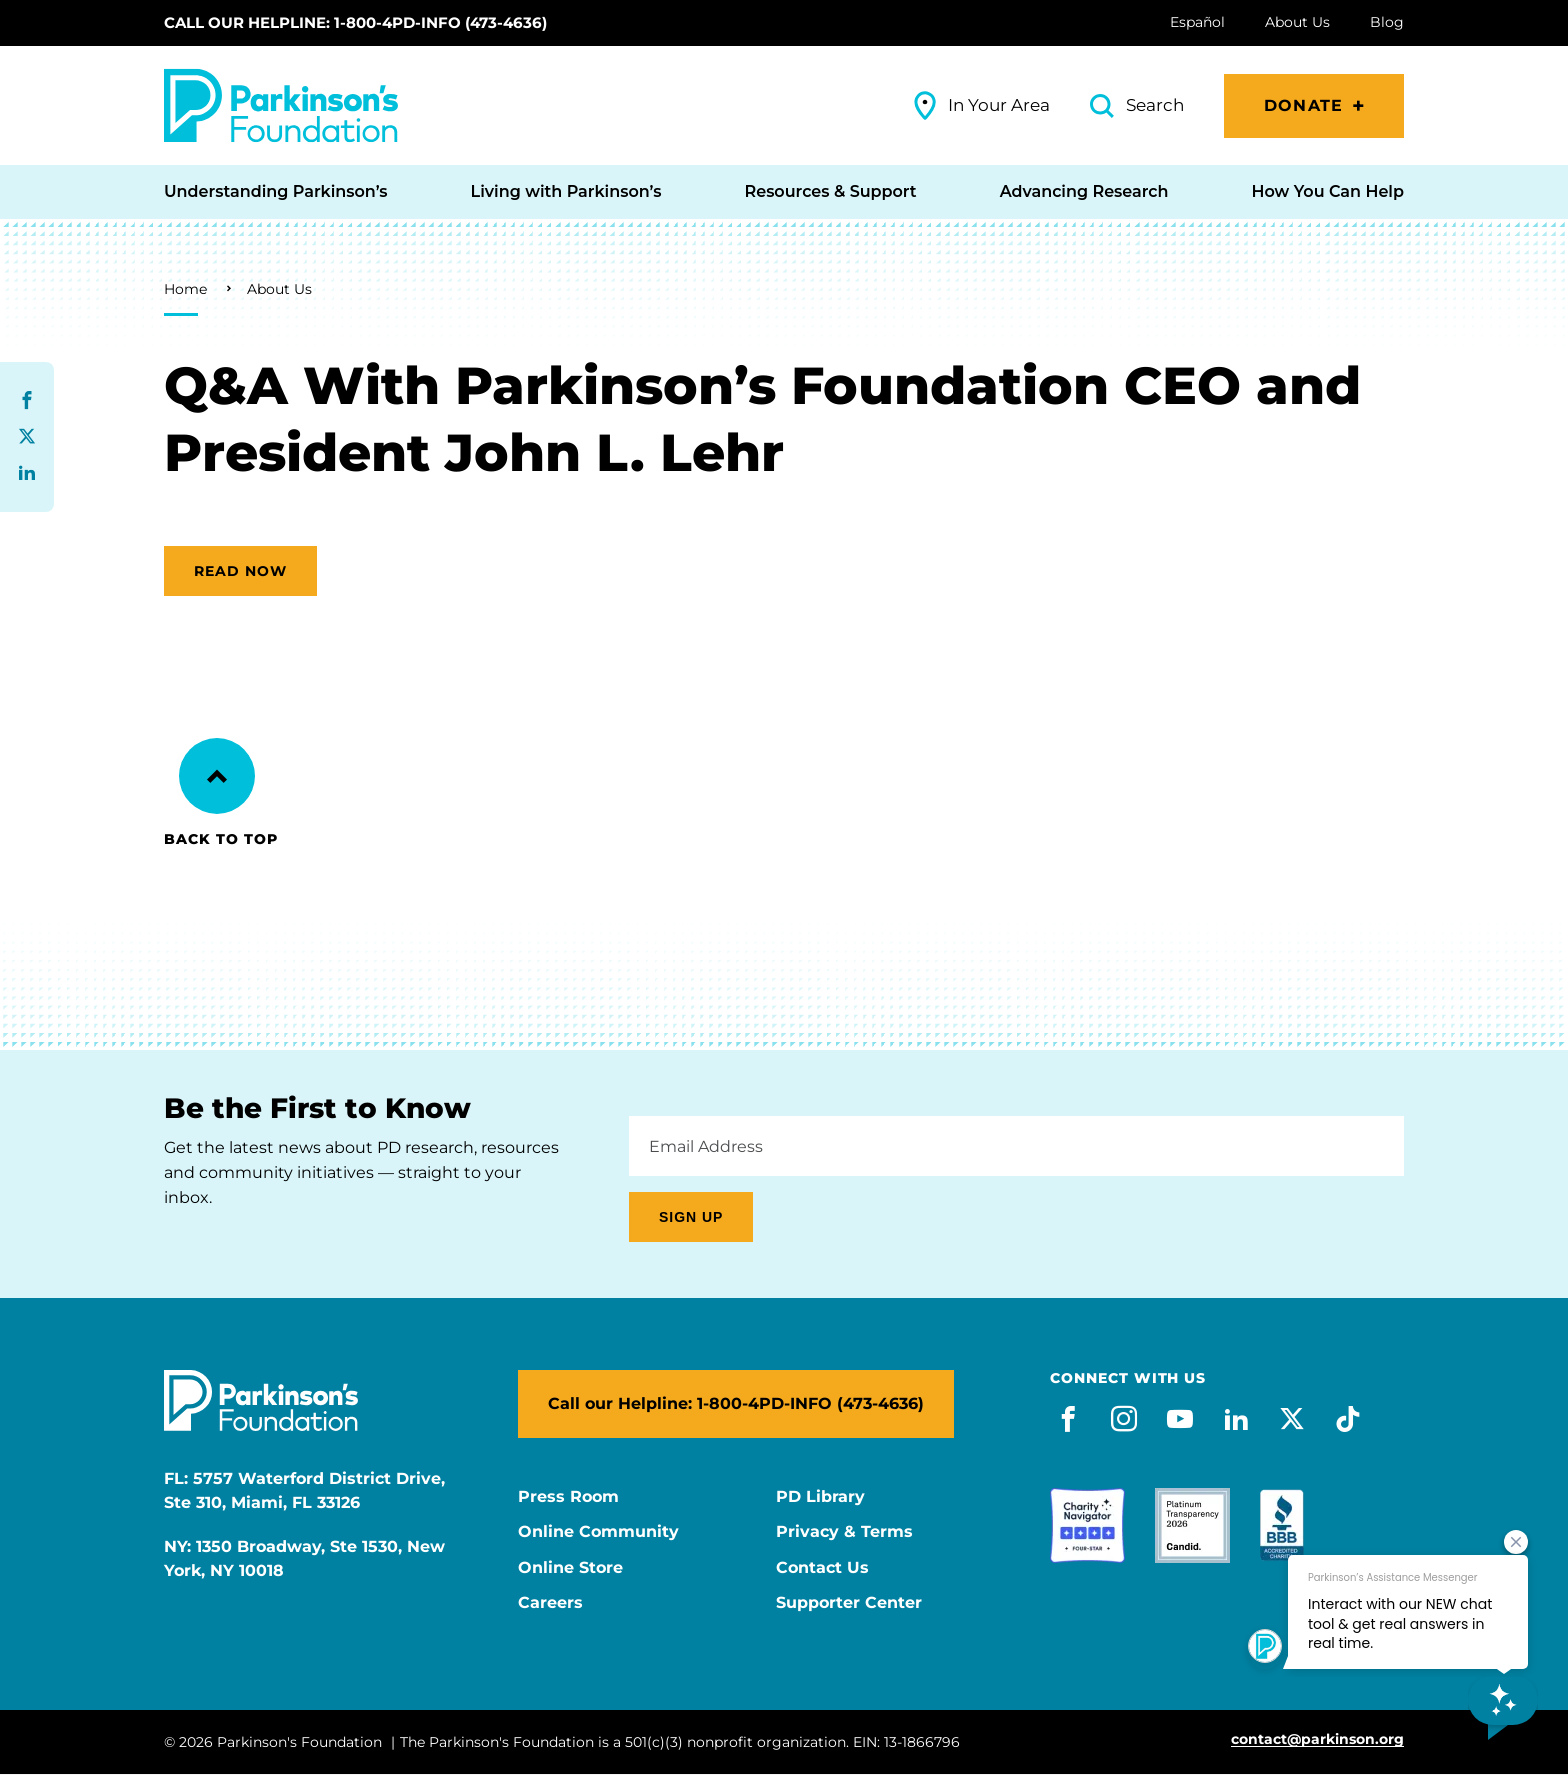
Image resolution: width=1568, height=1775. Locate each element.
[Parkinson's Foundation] (281, 105)
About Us (279, 289)
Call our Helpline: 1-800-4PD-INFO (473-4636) (355, 22)
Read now (240, 571)
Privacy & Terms (844, 1532)
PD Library (820, 1497)
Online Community (598, 1532)
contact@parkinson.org (1317, 1739)
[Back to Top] (217, 776)
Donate (1303, 105)
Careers (550, 1603)
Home (185, 289)
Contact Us (822, 1568)
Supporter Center (849, 1603)
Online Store (570, 1568)
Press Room (568, 1497)
